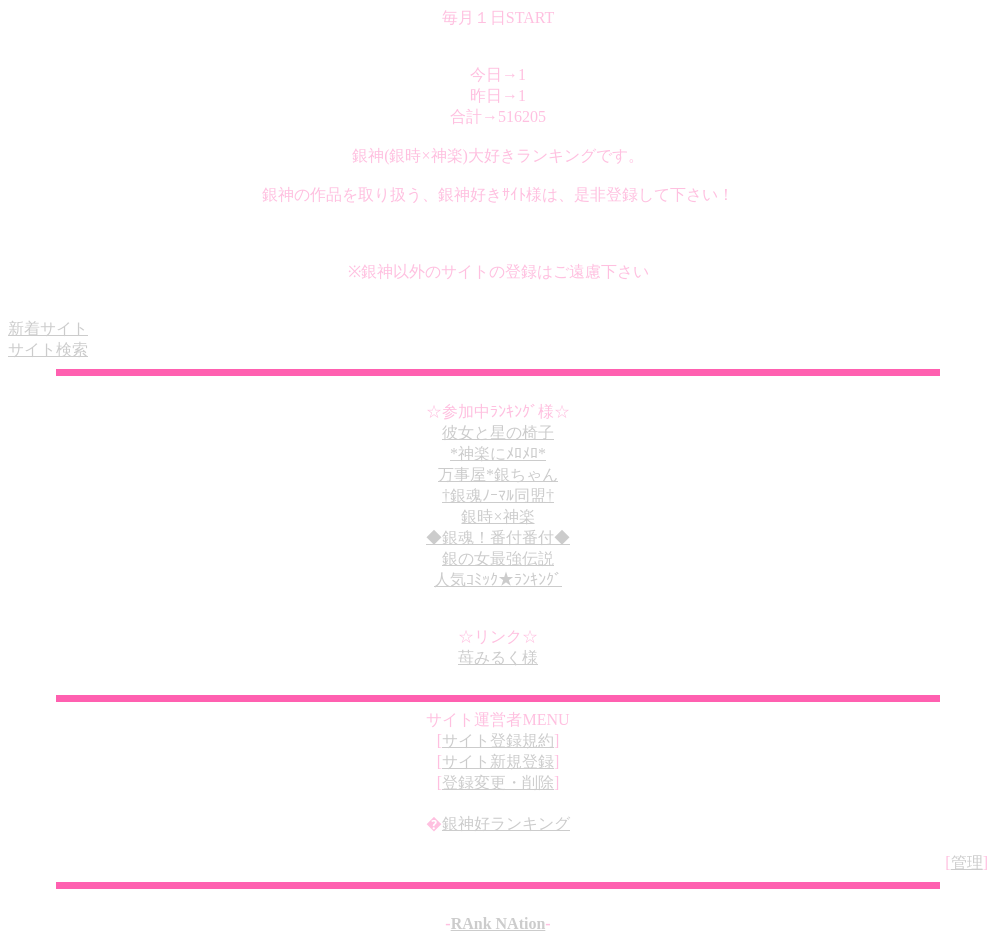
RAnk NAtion (498, 923)
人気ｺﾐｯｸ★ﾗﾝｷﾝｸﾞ (498, 579)
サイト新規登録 (498, 761)
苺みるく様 (498, 657)
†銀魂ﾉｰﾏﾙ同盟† (498, 495)
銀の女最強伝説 (498, 558)
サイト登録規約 (498, 740)
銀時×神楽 (497, 516)
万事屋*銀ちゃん (498, 474)
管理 (967, 862)
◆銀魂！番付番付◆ (498, 537)
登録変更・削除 (498, 782)
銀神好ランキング (506, 823)
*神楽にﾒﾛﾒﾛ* (498, 453)
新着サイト (48, 328)
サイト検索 (48, 349)
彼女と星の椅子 (498, 432)
